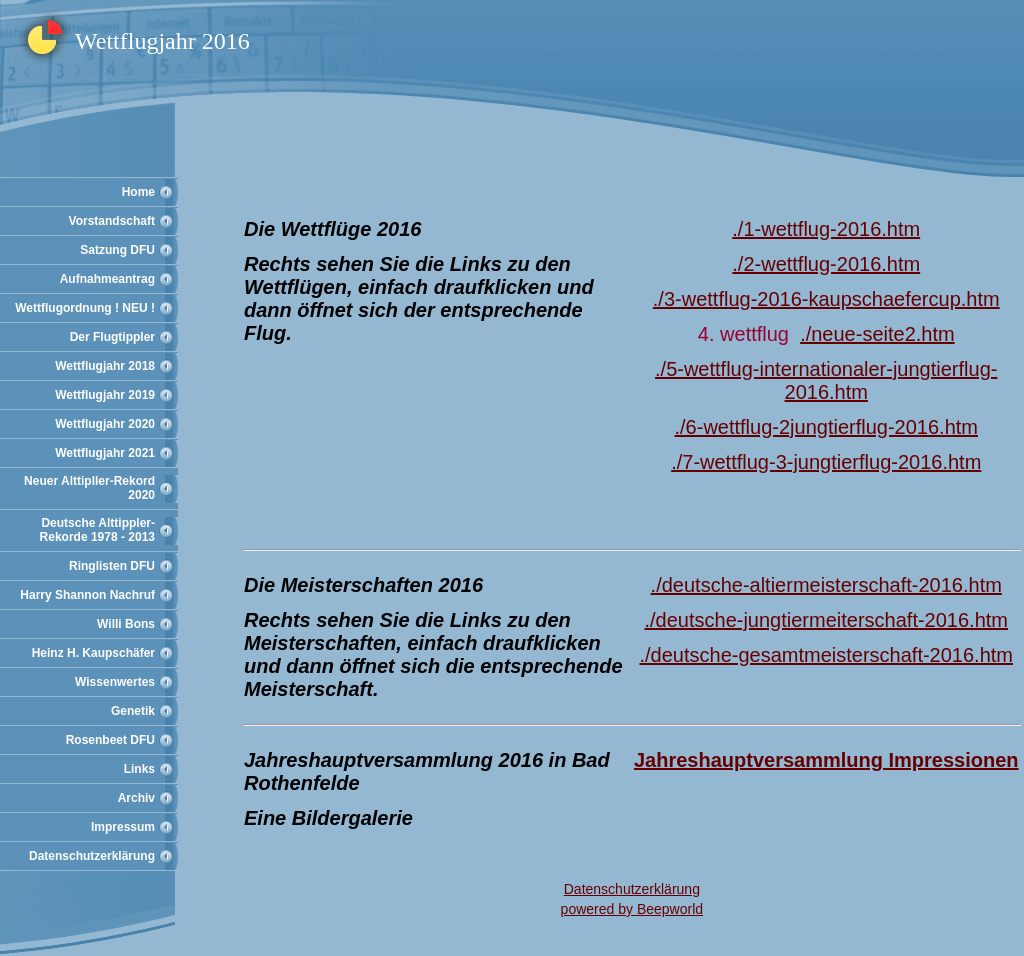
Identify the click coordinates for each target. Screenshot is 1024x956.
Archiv (136, 798)
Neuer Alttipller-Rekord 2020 (89, 488)
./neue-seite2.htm (877, 334)
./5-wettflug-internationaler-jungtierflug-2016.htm (826, 380)
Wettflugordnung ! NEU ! (85, 308)
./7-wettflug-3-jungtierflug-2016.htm (826, 462)
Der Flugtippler (112, 337)
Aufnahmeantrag (107, 279)
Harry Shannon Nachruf (87, 595)
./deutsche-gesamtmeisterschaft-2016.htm (826, 655)
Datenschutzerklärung (92, 856)
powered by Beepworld (632, 909)
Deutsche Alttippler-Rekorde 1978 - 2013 (97, 530)
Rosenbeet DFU (110, 740)
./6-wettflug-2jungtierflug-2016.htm (826, 427)
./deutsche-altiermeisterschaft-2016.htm (826, 585)
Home (138, 192)
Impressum (123, 827)
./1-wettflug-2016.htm (826, 229)
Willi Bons (126, 624)
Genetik (133, 711)
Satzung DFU (117, 250)
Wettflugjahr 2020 (105, 424)
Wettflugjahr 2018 (105, 366)
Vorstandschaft (112, 221)
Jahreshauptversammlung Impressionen (826, 760)
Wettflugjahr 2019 (105, 395)
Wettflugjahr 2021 (105, 453)
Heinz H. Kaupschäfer (93, 653)
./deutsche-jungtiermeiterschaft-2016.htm (826, 620)
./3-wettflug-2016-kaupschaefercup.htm (826, 299)
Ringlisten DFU (112, 566)
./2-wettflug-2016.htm (826, 264)
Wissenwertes (115, 682)
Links (139, 769)
